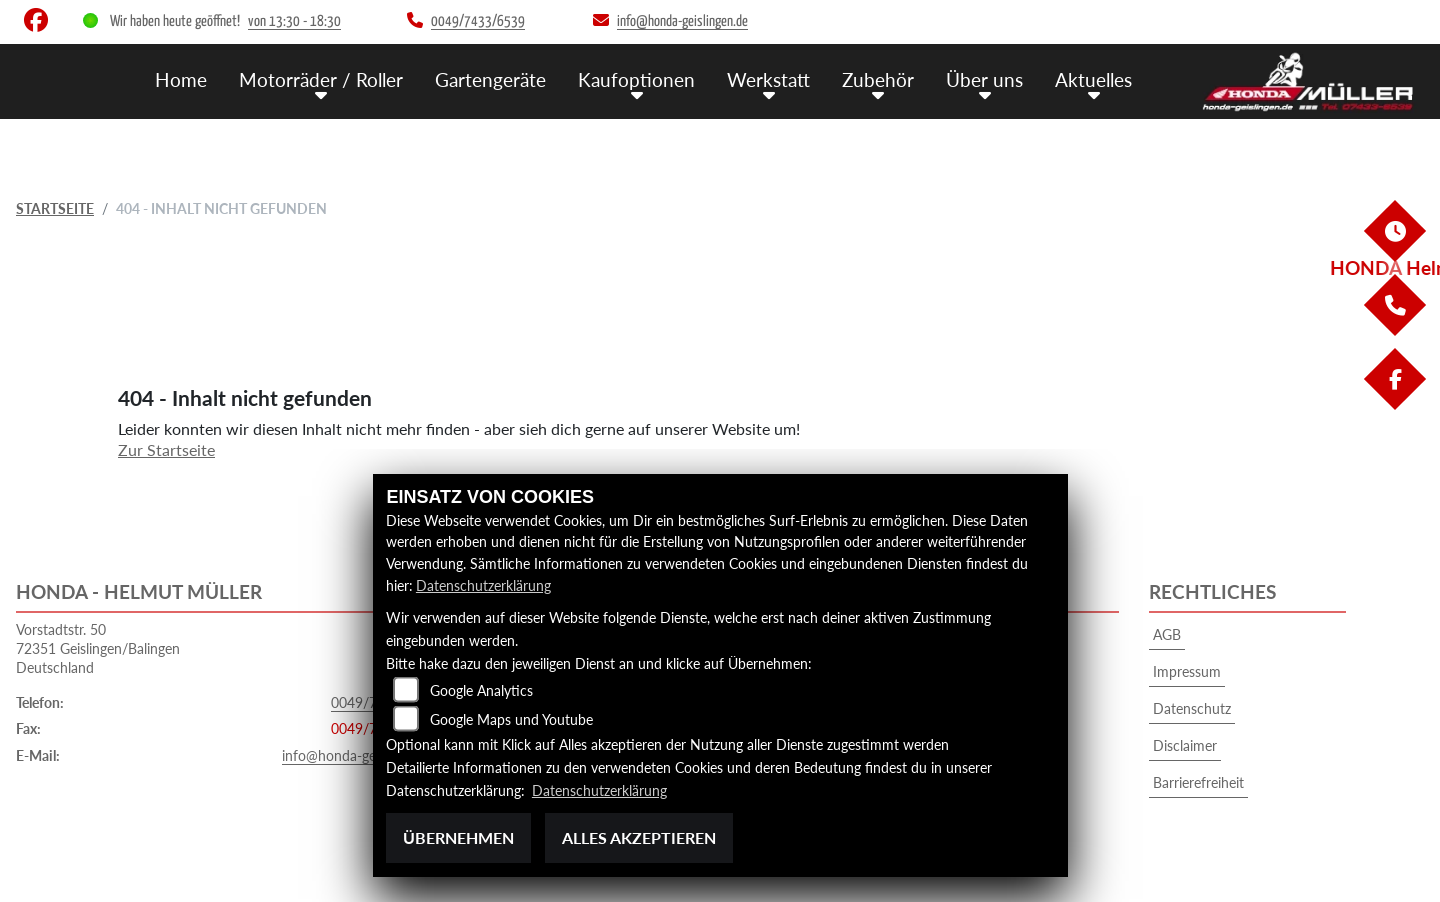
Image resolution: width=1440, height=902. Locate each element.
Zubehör (878, 78)
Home (181, 78)
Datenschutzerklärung (483, 585)
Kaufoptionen (636, 78)
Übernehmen (458, 837)
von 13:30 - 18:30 (294, 21)
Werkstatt (768, 78)
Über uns (984, 78)
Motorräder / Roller (321, 78)
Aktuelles (1093, 78)
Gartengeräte (490, 78)
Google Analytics (481, 691)
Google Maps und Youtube (511, 720)
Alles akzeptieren (639, 837)
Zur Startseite (166, 449)
